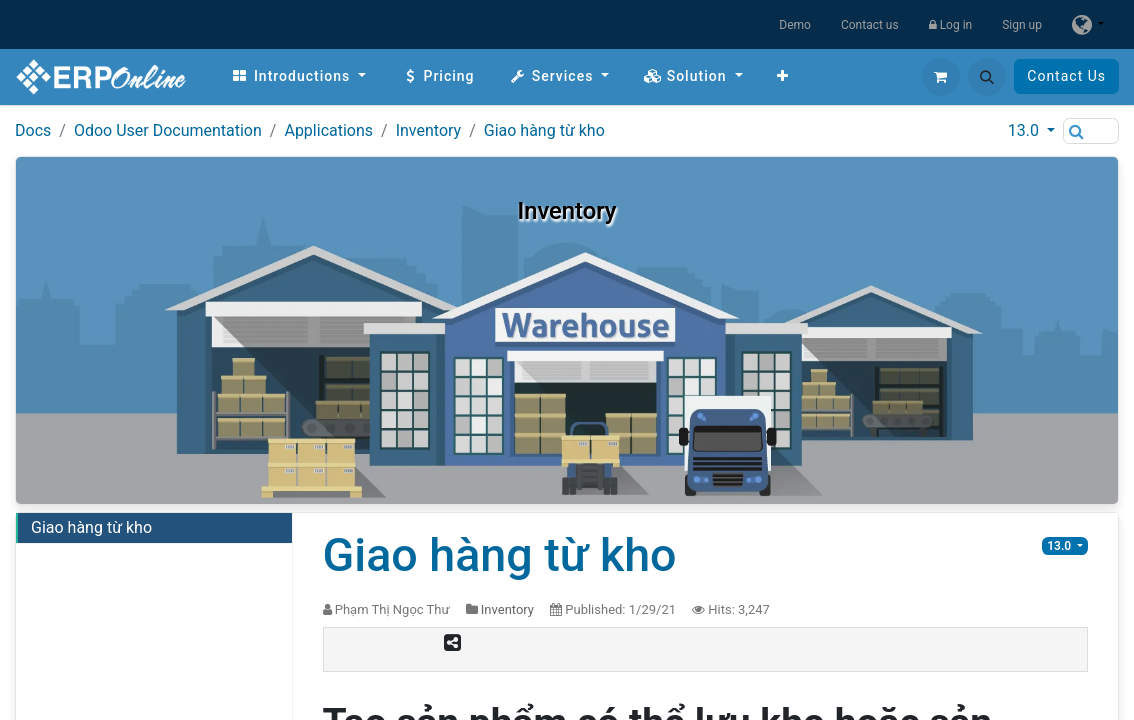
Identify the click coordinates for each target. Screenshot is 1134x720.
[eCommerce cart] (941, 77)
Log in (951, 25)
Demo (795, 25)
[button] (987, 77)
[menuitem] (298, 76)
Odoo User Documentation (168, 130)
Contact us (870, 25)
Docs (33, 130)
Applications (328, 130)
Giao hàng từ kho (544, 130)
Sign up (1022, 25)
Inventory (429, 130)
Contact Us (1066, 76)
